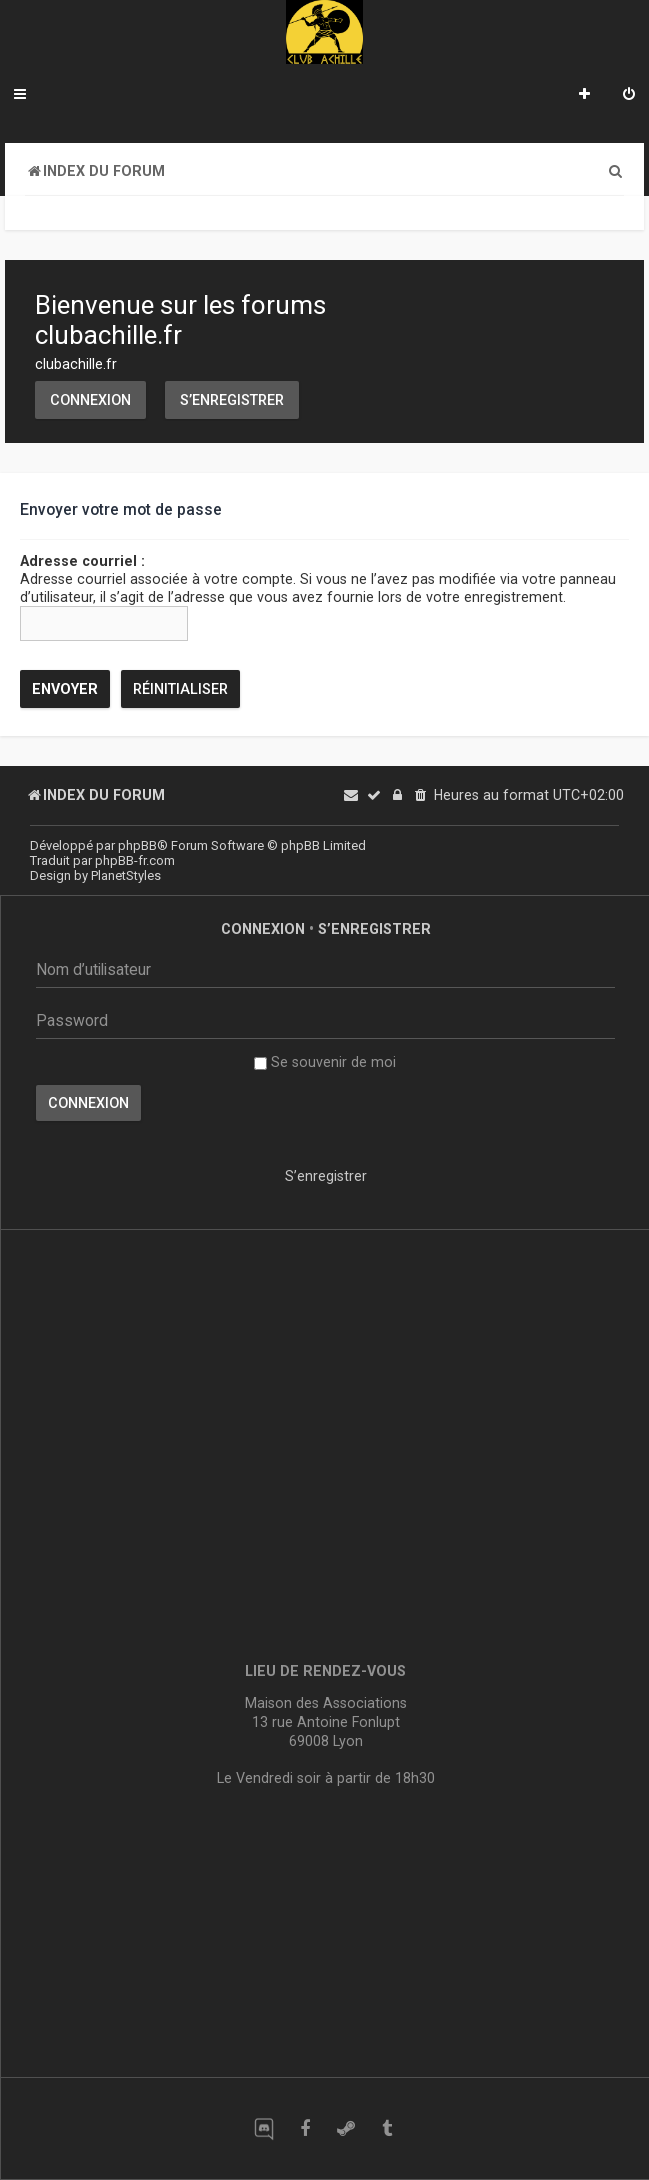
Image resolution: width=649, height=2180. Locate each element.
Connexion (90, 400)
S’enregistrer (232, 400)
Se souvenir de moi (325, 1062)
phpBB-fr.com (135, 860)
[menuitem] (629, 96)
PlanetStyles (126, 875)
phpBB (137, 845)
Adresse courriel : (82, 561)
